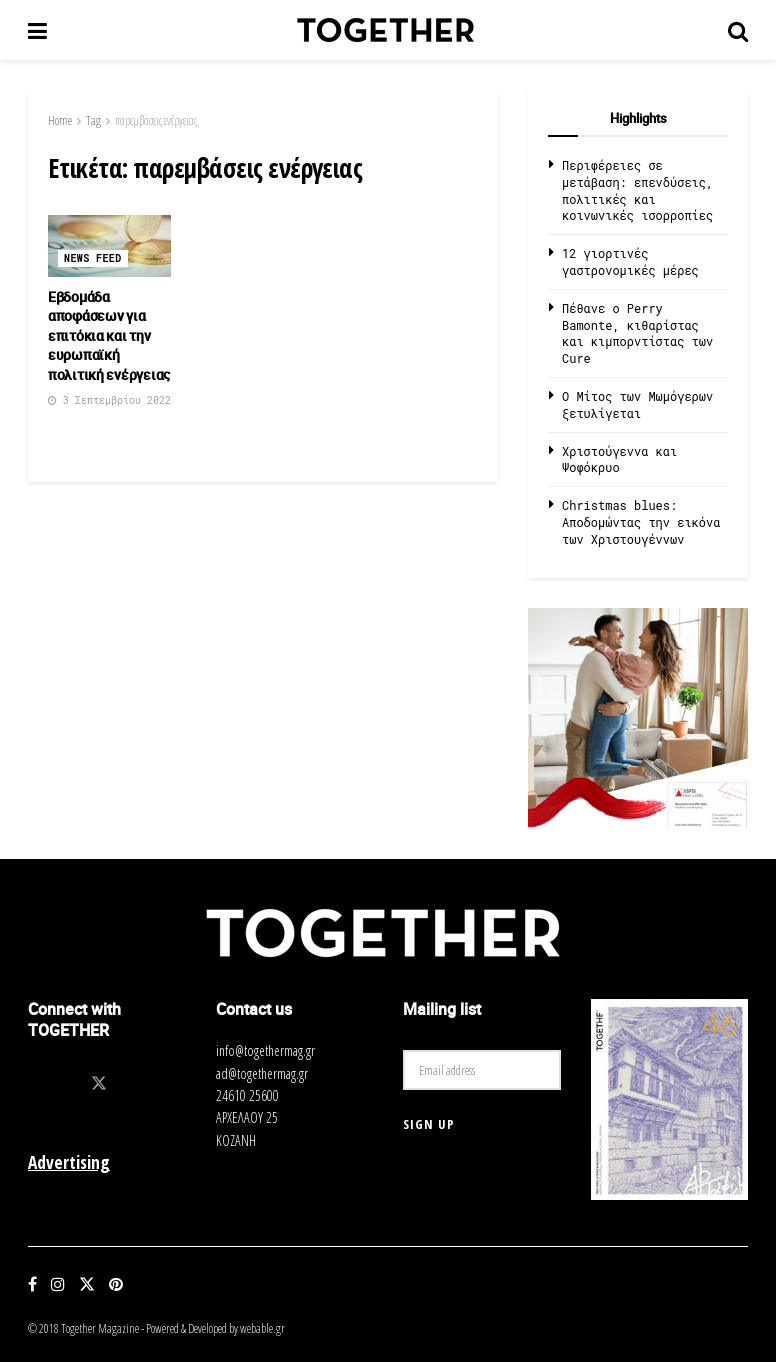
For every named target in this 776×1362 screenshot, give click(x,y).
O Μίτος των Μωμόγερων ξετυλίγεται (637, 404)
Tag (93, 120)
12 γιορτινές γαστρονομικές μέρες (630, 261)
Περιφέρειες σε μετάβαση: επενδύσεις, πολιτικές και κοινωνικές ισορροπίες (637, 190)
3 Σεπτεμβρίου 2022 (109, 400)
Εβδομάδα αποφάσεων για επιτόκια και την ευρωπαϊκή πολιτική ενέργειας (109, 335)
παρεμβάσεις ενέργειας (156, 120)
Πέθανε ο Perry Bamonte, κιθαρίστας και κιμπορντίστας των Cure (637, 333)
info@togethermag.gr (265, 1050)
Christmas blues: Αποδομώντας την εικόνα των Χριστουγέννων (641, 522)
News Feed (93, 258)
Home (60, 120)
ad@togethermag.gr (262, 1073)
